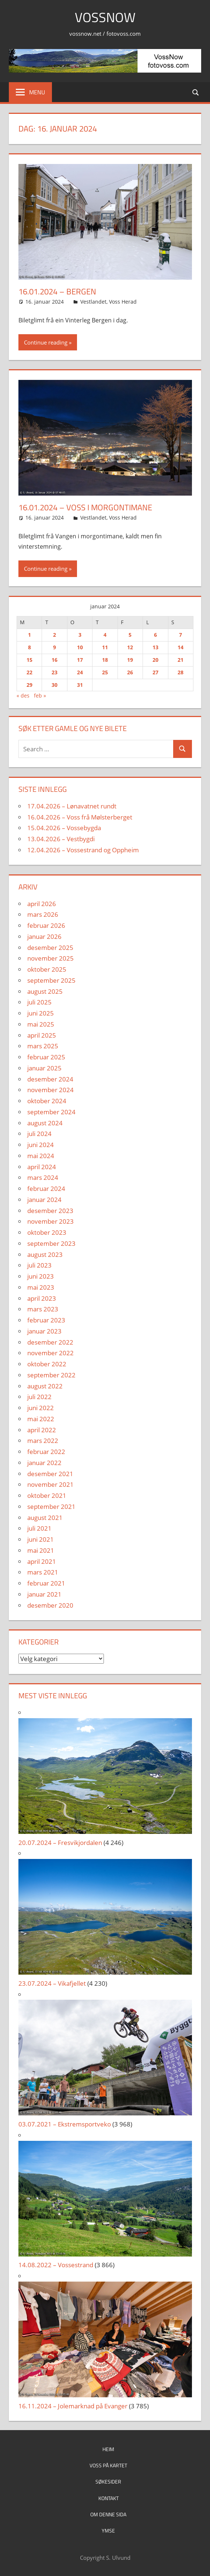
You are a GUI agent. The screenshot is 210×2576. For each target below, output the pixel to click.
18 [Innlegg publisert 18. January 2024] (105, 659)
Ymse (108, 2530)
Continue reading (45, 342)
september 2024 (51, 1112)
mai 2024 (40, 1155)
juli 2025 (39, 1002)
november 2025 (50, 958)
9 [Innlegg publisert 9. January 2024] (54, 647)
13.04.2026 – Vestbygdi (61, 839)
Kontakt (108, 2498)
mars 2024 (42, 1177)
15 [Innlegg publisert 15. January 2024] (29, 659)
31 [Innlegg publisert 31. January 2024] (80, 684)
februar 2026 (46, 925)
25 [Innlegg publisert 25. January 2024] (105, 672)
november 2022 (50, 1353)
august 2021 (45, 1517)
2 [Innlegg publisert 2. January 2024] (54, 634)
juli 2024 (39, 1133)
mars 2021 (42, 1572)
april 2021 (41, 1561)
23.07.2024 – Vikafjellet (52, 1983)
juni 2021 (40, 1539)
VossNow (105, 17)
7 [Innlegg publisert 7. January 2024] (180, 634)
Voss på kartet (108, 2465)
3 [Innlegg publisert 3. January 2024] (79, 634)
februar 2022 (46, 1451)
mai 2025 (40, 1024)
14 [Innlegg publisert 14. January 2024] (180, 647)
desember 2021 (50, 1473)
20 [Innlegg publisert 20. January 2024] (155, 659)
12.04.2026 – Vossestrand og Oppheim (83, 850)
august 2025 (45, 991)
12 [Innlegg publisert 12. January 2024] (130, 647)
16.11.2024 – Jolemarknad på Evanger (72, 2406)
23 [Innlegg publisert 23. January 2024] (54, 672)
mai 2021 (40, 1550)
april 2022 (41, 1430)
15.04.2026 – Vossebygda (64, 828)
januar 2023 (44, 1331)
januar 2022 (44, 1462)
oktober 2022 (46, 1364)
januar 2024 (44, 1199)
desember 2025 (50, 947)
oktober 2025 (46, 969)
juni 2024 (40, 1144)
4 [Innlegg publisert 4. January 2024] (105, 634)
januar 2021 (44, 1594)
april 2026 (41, 903)
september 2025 (51, 980)
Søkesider (108, 2481)
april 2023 (41, 1298)
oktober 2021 (46, 1495)
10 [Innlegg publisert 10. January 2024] (80, 647)
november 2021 (50, 1484)
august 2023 (45, 1254)
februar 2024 (46, 1188)
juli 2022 (39, 1396)
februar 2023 (46, 1320)
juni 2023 (40, 1276)
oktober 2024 (46, 1101)
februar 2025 (46, 1057)
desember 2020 (50, 1605)
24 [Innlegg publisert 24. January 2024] (80, 672)
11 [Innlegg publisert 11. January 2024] (105, 647)
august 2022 (45, 1386)
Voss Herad (123, 301)
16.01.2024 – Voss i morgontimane (85, 507)
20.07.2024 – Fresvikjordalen (60, 1842)
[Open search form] (196, 92)
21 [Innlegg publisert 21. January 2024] (180, 659)
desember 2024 (50, 1079)
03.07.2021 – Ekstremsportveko (64, 2124)
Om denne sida (108, 2514)
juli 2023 (39, 1265)
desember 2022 (50, 1342)
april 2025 (41, 1035)
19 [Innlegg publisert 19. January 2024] (130, 659)
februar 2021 (46, 1583)
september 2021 (51, 1506)
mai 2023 (40, 1287)
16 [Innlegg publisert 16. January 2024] (54, 659)
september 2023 (51, 1243)
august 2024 (45, 1123)
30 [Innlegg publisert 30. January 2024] (54, 684)
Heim (108, 2449)
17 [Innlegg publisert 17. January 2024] (80, 659)
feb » (40, 695)
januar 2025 (44, 1068)
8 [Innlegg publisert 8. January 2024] (29, 647)
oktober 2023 (46, 1232)
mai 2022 (40, 1419)
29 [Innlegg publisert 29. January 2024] (29, 684)
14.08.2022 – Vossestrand (55, 2265)
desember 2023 (50, 1210)
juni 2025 (40, 1013)
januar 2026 (44, 936)
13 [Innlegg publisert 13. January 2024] (155, 647)
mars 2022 (42, 1440)
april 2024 (41, 1167)
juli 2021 (39, 1528)
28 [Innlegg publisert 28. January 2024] (180, 672)
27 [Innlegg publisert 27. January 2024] (155, 672)
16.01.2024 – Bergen (57, 291)
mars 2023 (42, 1309)
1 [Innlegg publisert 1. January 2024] (29, 634)
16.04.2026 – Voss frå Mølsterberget (79, 817)
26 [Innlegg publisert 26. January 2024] (130, 672)
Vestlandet (93, 301)
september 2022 (51, 1375)
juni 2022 (40, 1408)
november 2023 (50, 1221)
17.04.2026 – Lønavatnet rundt (71, 806)
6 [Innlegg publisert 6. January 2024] (155, 634)
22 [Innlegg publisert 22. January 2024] (29, 672)
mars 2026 (42, 914)
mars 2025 (42, 1046)
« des (23, 695)
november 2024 (50, 1090)
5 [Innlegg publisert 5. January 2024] (130, 634)
